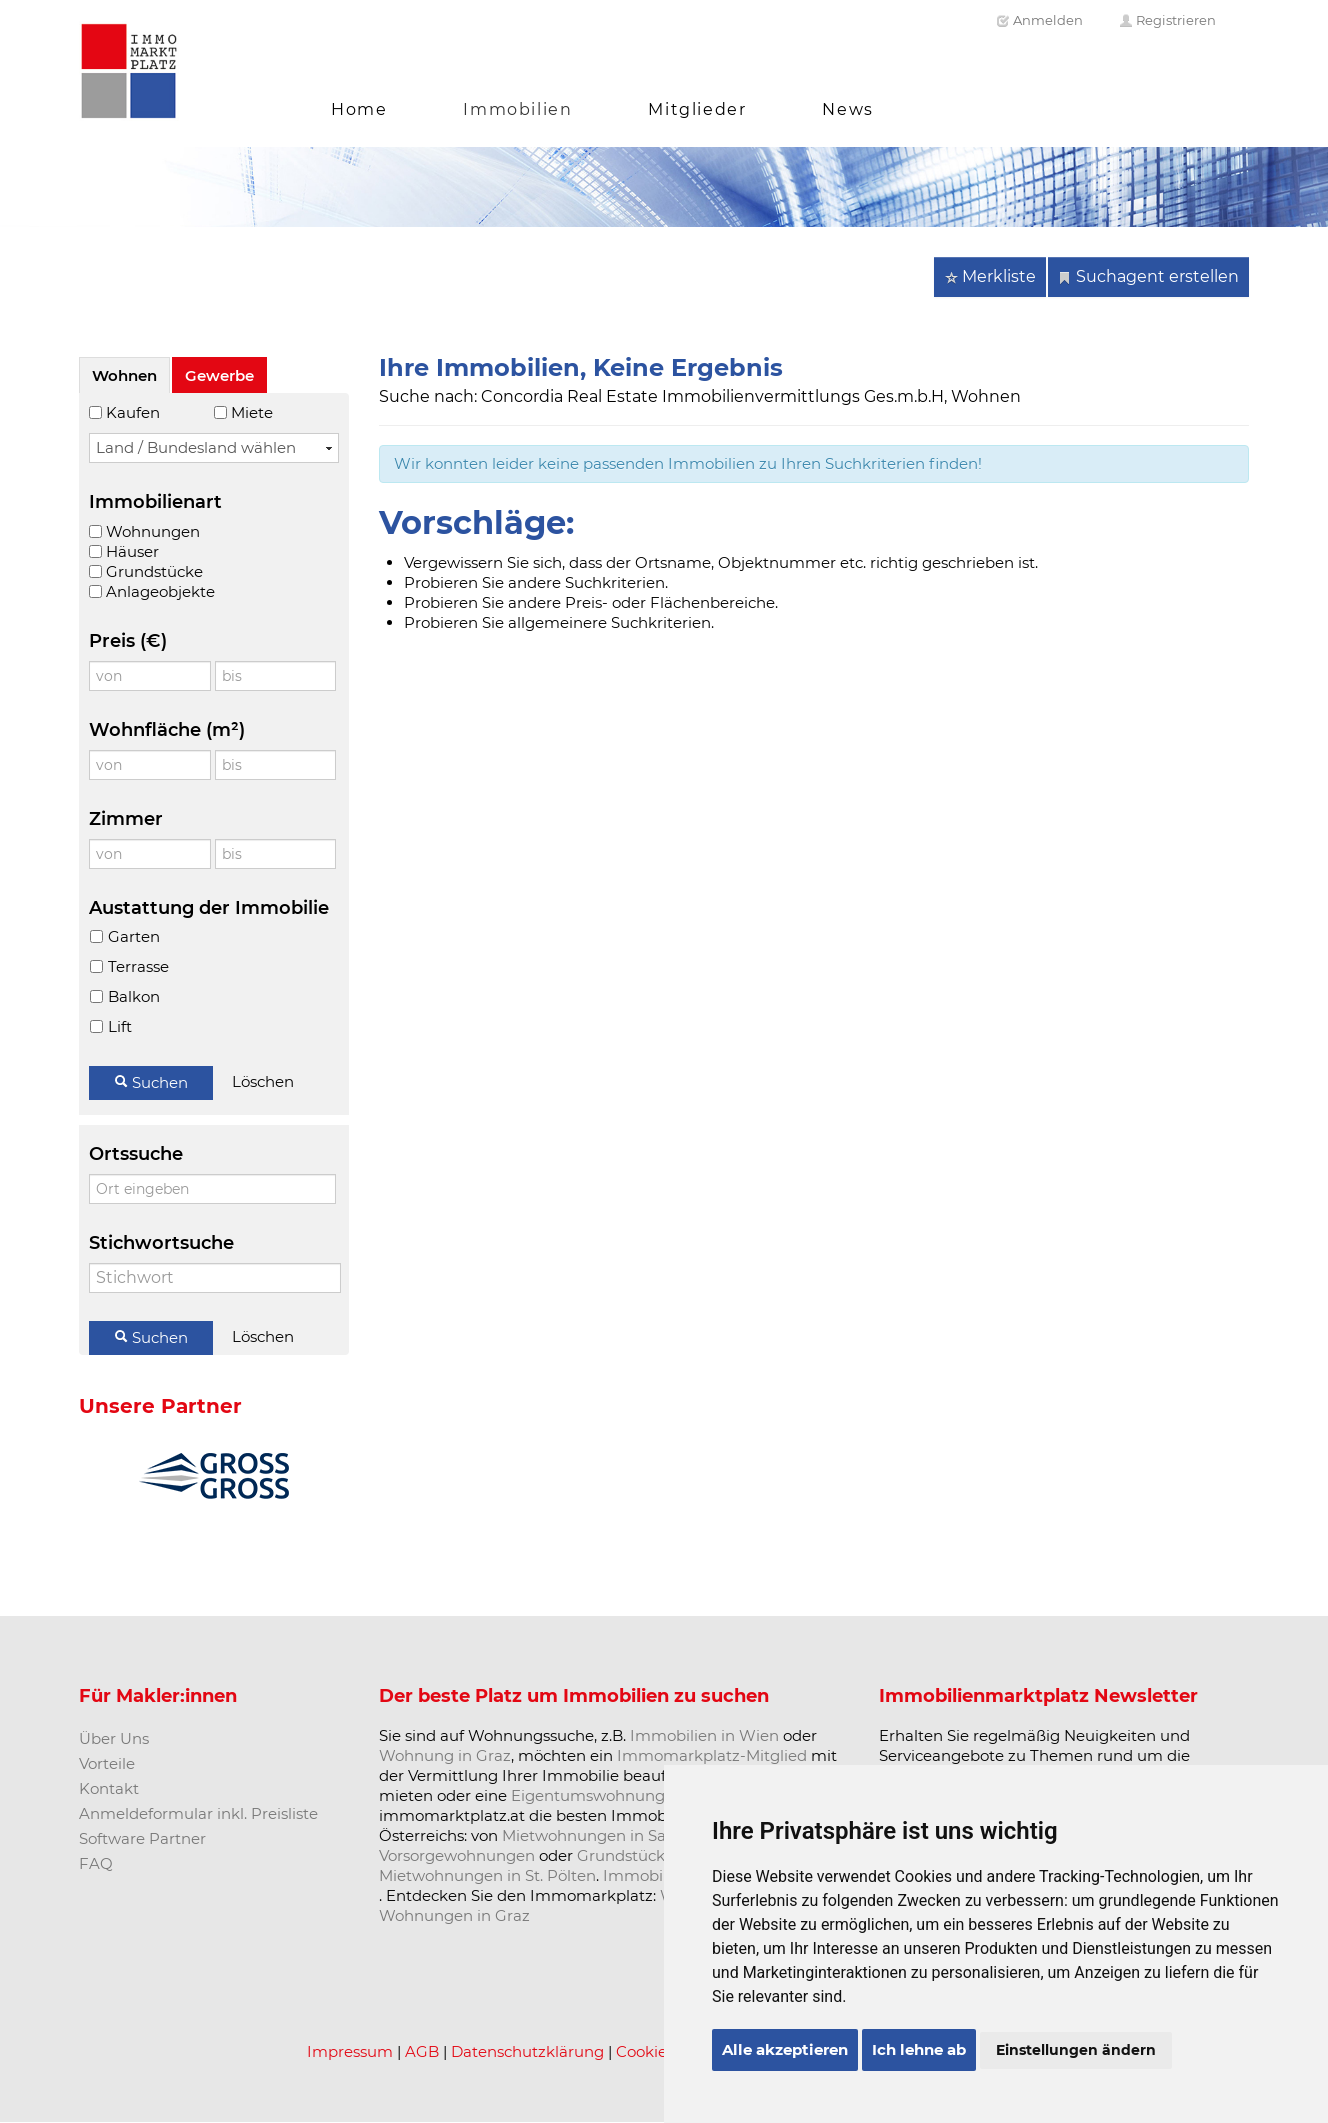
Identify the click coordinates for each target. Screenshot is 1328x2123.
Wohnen (124, 375)
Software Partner (142, 1838)
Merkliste (990, 276)
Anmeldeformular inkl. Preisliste (198, 1813)
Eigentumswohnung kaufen (615, 1795)
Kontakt (109, 1788)
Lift (119, 1027)
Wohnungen (153, 531)
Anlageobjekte (160, 591)
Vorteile (107, 1763)
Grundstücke (154, 571)
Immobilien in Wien (704, 1735)
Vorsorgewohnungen (457, 1855)
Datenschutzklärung (527, 2051)
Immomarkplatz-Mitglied (712, 1755)
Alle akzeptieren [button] (785, 2049)
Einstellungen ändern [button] (1076, 2050)
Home (359, 109)
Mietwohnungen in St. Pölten (487, 1875)
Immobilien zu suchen (666, 1696)
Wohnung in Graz (445, 1755)
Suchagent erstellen (1148, 276)
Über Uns (114, 1738)
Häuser (132, 551)
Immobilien (517, 109)
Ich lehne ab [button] (919, 2049)
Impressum (350, 2051)
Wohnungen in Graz (454, 1915)
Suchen (151, 1082)
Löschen (263, 1081)
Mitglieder (697, 109)
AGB (422, 2051)
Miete (252, 412)
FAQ (96, 1863)
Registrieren (1167, 20)
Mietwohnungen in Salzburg (608, 1835)
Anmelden (1039, 20)
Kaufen (133, 412)
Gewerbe (219, 375)
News (847, 109)
